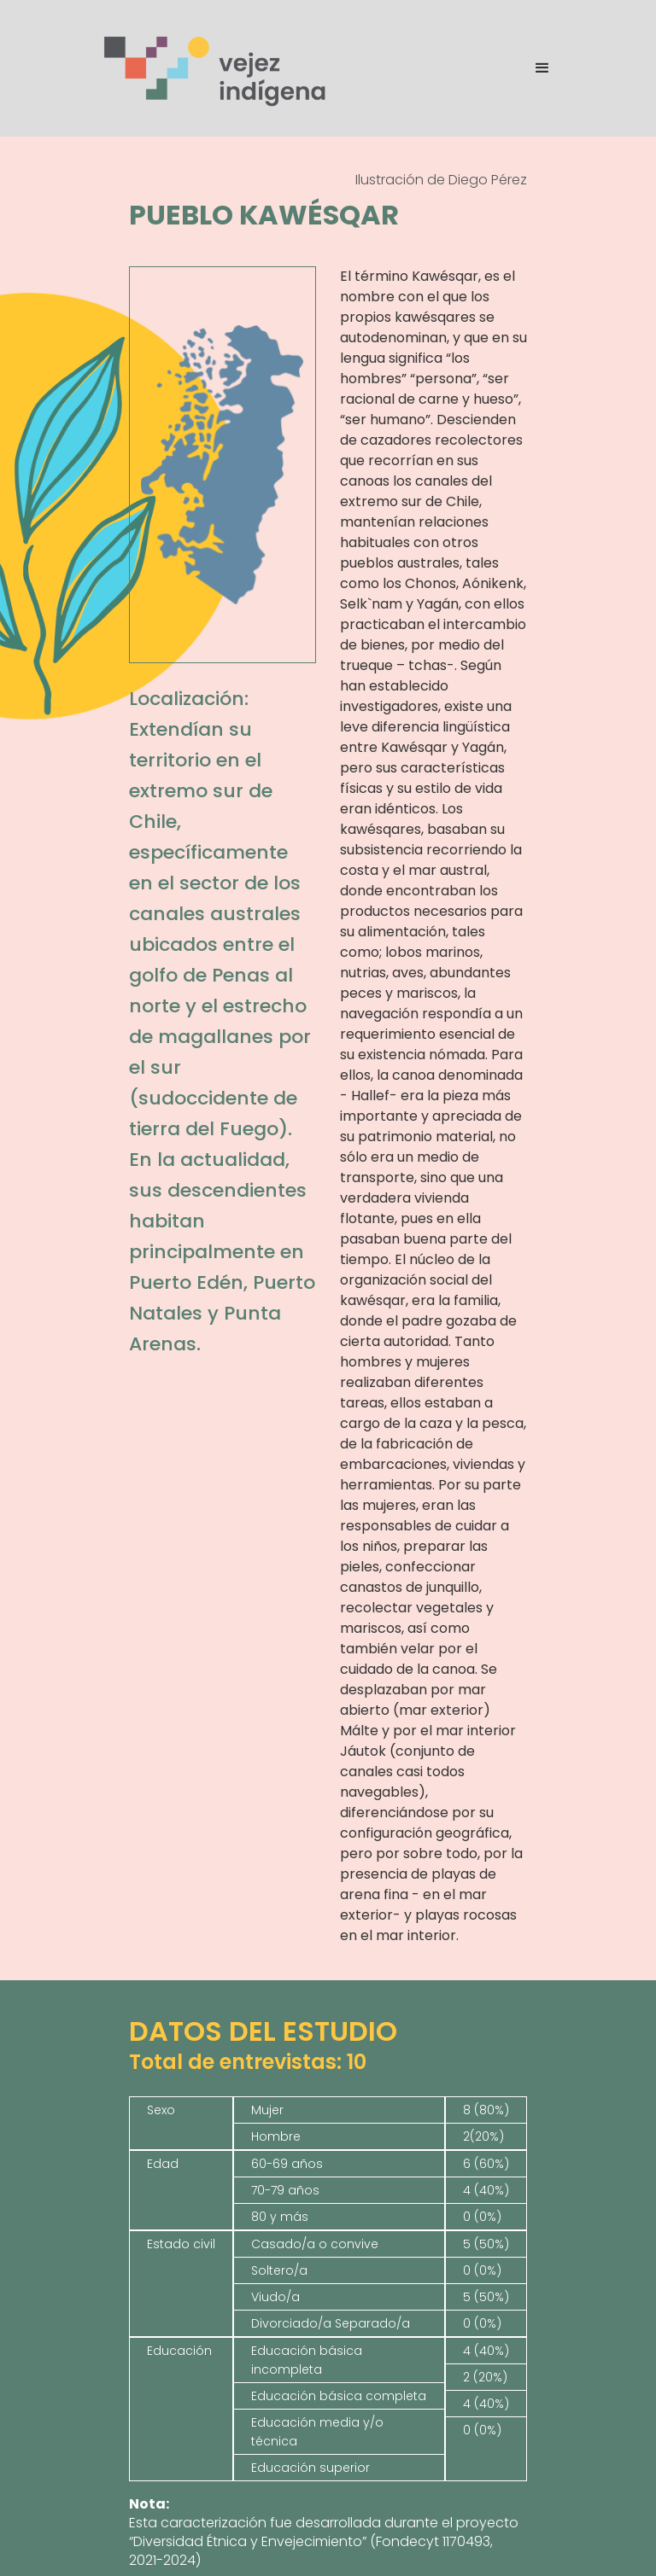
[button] (535, 68)
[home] (216, 68)
